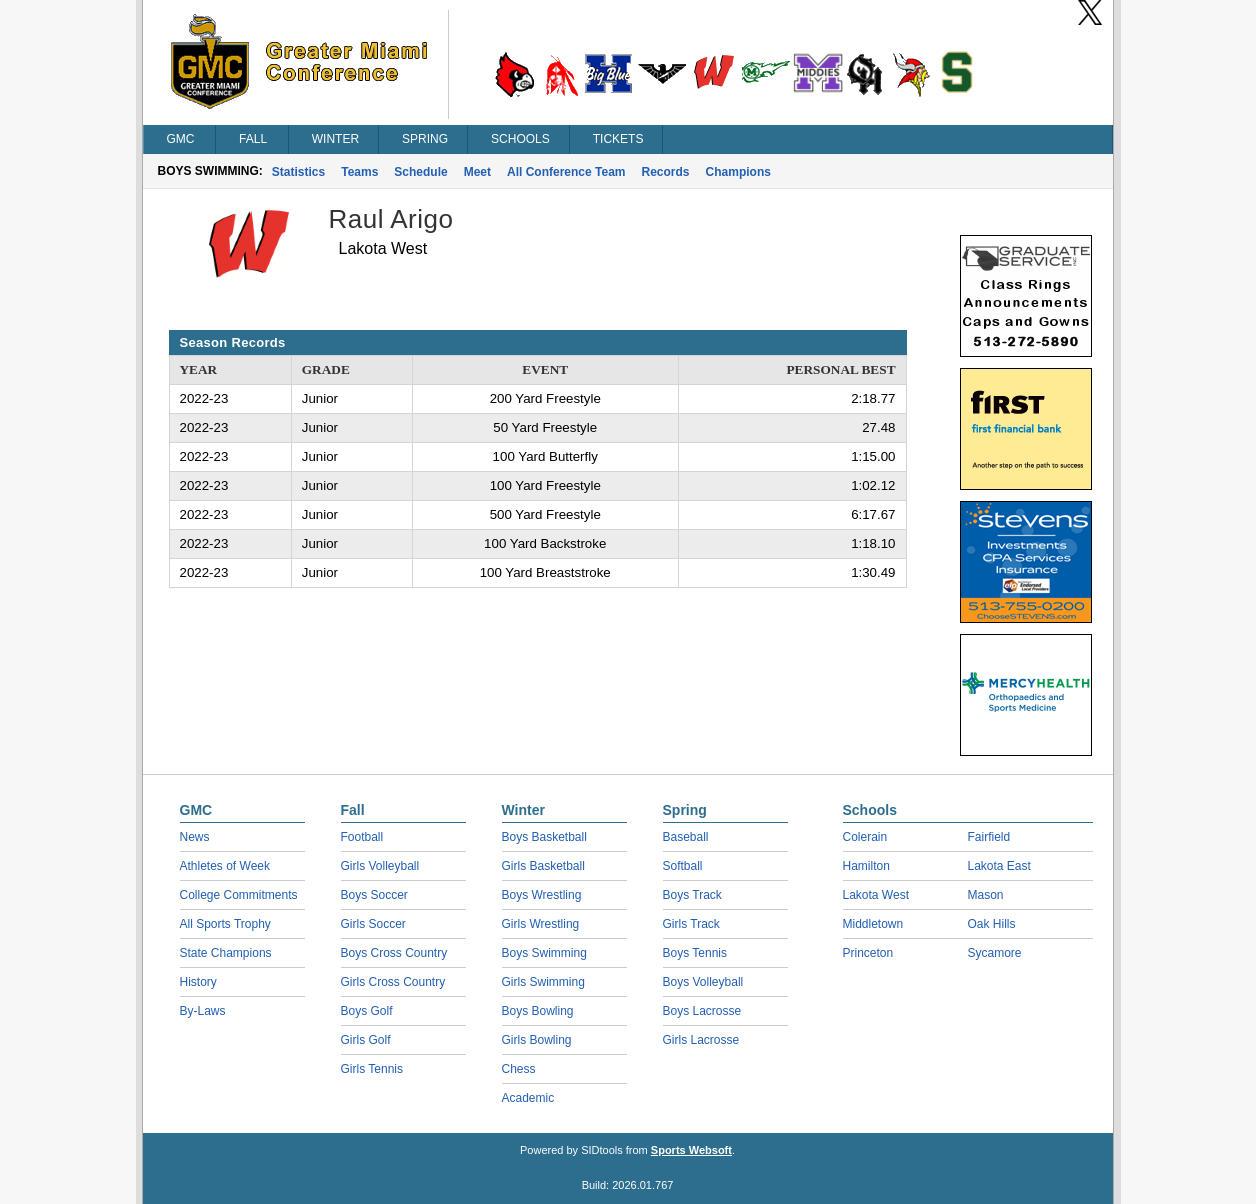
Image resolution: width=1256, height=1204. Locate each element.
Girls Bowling (537, 1040)
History (198, 982)
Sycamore (995, 953)
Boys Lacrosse (702, 1011)
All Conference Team (566, 172)
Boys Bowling (538, 1011)
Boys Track (692, 895)
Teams (359, 172)
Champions (738, 172)
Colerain (865, 837)
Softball (683, 866)
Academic (528, 1098)
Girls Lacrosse (701, 1040)
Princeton (868, 953)
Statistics (298, 172)
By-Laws (203, 1011)
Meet (477, 172)
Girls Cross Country (393, 982)
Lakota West (876, 895)
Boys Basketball (544, 837)
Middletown (873, 924)
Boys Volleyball (703, 982)
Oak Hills (992, 924)
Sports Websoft (691, 1150)
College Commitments (239, 895)
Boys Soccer (374, 895)
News (195, 837)
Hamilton (866, 866)
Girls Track (691, 924)
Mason (986, 895)
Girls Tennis (372, 1069)
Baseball (686, 837)
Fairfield (989, 837)
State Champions (226, 953)
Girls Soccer (373, 924)
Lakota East (999, 866)
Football (362, 837)
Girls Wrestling (541, 924)
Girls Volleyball (380, 866)
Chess (519, 1069)
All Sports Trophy (225, 924)
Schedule (420, 172)
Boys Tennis (695, 953)
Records (666, 172)
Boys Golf (367, 1011)
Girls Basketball (543, 866)
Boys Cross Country (394, 953)
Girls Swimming (543, 982)
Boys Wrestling (542, 895)
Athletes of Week (225, 866)
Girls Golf (366, 1040)
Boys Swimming (544, 953)
